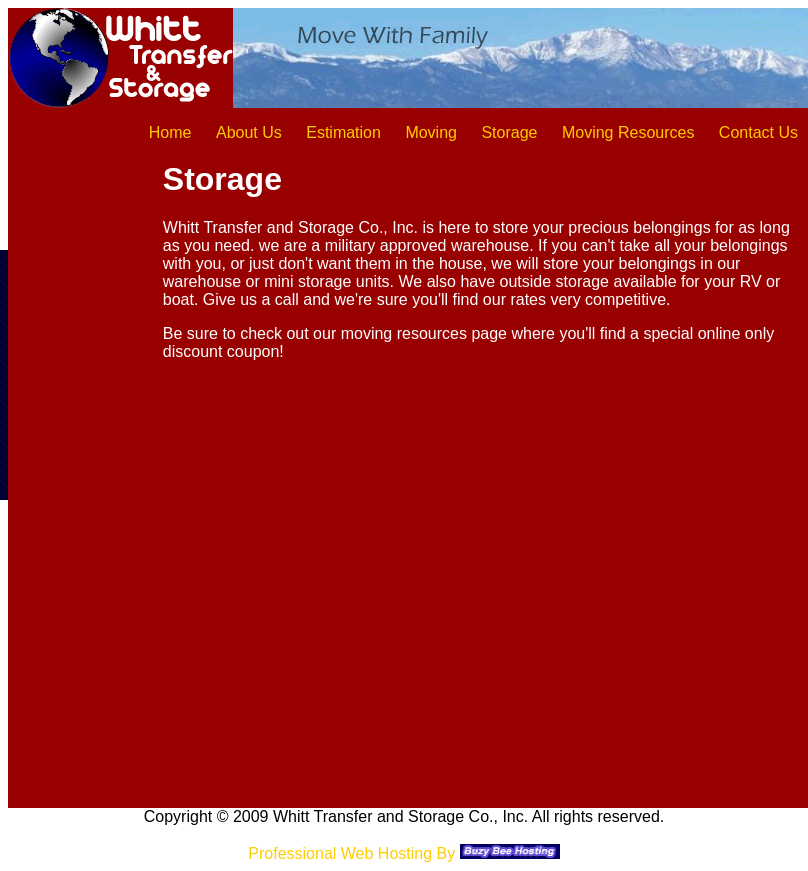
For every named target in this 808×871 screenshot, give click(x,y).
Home (170, 132)
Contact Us (758, 132)
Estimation (343, 132)
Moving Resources (628, 132)
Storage (509, 132)
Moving (431, 132)
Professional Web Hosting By (351, 853)
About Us (249, 132)
